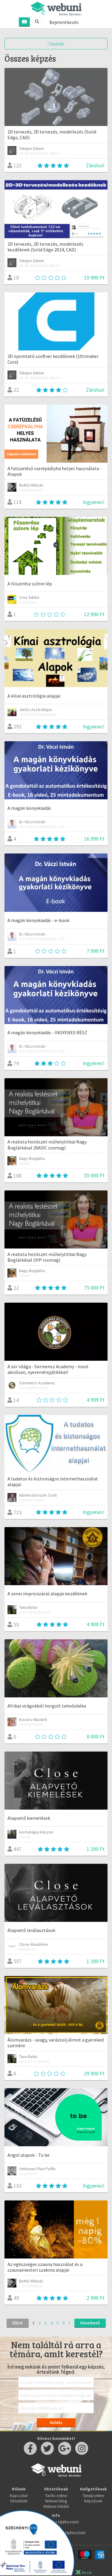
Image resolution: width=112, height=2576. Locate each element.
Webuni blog (56, 2501)
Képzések (93, 2501)
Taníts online (56, 2495)
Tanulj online (93, 2495)
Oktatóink (18, 2501)
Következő (90, 2323)
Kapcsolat (19, 2495)
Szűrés (56, 44)
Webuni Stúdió (56, 2506)
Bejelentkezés (64, 22)
